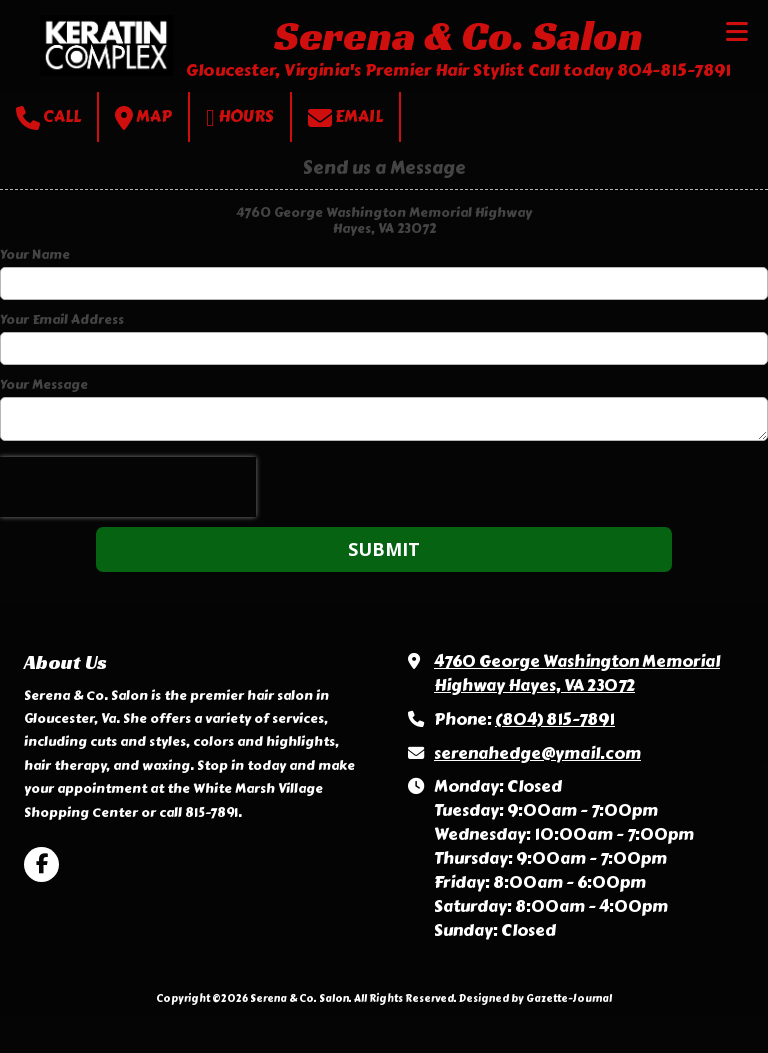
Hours (240, 117)
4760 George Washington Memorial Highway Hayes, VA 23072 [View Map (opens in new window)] (577, 673)
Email (345, 117)
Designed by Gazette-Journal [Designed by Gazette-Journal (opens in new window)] (535, 998)
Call (48, 117)
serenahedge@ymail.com (537, 753)
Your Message (44, 385)
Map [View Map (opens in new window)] (143, 117)
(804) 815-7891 (555, 719)
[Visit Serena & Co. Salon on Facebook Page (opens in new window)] (41, 864)
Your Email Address (62, 320)
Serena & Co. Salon (458, 35)
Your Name (35, 255)
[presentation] (128, 487)
